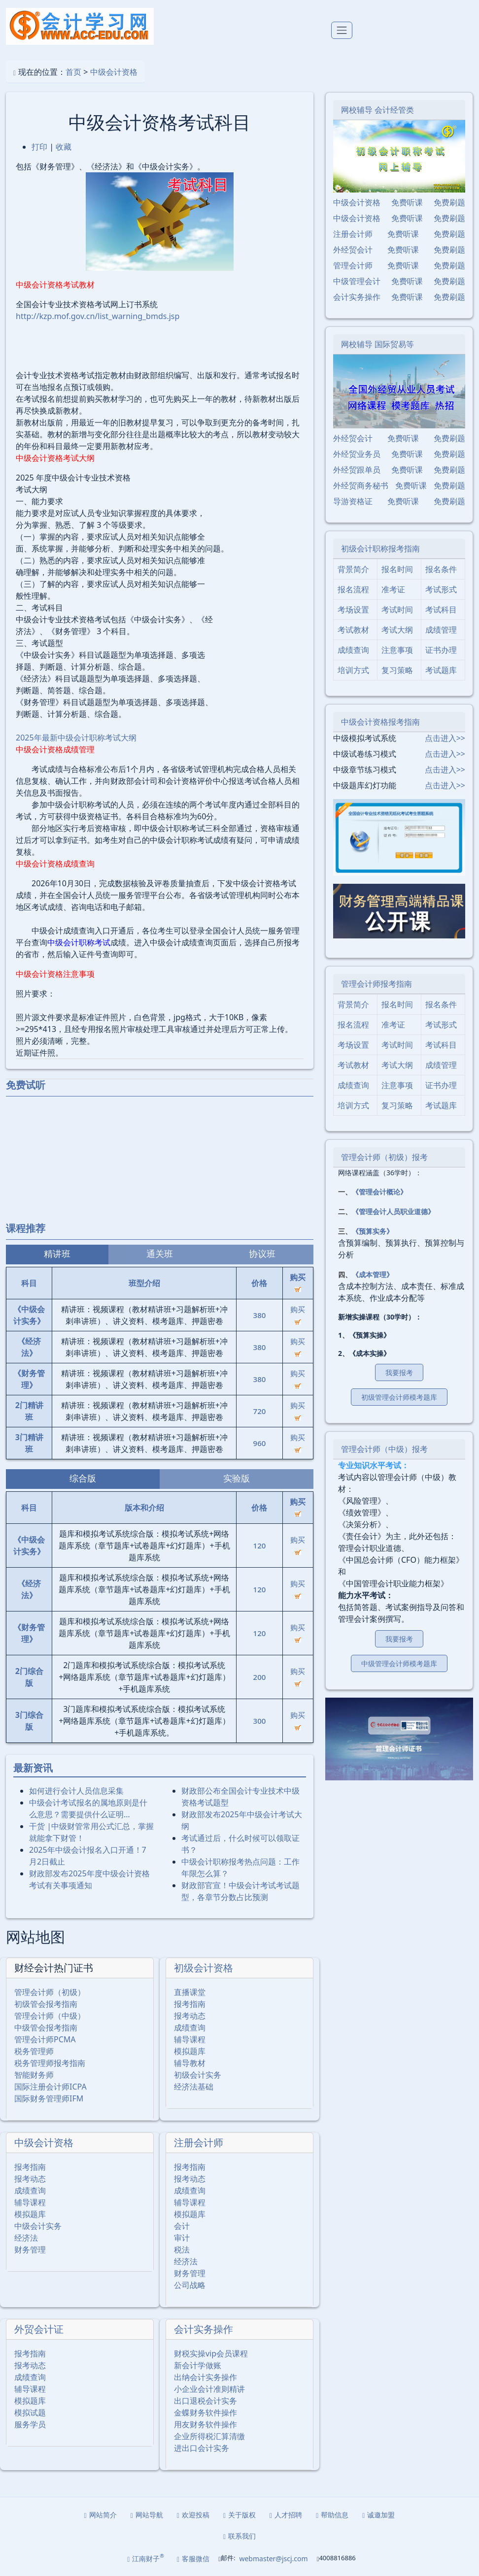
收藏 (63, 146)
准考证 (393, 589)
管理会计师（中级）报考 (384, 1449)
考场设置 (353, 609)
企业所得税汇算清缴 (209, 2436)
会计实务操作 (203, 2329)
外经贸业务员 (356, 454)
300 (259, 1721)
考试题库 (441, 670)
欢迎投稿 (193, 2515)
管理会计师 (353, 265)
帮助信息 (332, 2515)
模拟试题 (30, 2412)
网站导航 (147, 2515)
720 (259, 1411)
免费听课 (407, 202)
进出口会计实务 (201, 2448)
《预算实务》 (372, 1231)
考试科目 (441, 609)
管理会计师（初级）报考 (384, 1157)
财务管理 (30, 2249)
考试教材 (353, 629)
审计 (182, 2237)
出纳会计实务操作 (205, 2377)
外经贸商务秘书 (360, 485)
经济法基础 (193, 2086)
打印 (39, 146)
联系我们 (239, 2536)
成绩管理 (441, 629)
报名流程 (353, 589)
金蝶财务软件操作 (205, 2412)
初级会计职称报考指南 (380, 548)
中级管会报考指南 (45, 2027)
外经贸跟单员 (356, 469)
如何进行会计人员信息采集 (76, 1790)
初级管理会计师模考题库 (399, 1397)
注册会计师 (198, 2142)
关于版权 (239, 2515)
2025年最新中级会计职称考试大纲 (76, 737)
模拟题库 (189, 2051)
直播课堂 (189, 1992)
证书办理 (441, 649)
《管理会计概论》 (379, 1191)
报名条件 (441, 569)
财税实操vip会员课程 (211, 2353)
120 (259, 1545)
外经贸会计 (353, 249)
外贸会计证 (39, 2329)
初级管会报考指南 (45, 2003)
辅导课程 (189, 2039)
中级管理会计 (356, 281)
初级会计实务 (197, 2074)
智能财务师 (34, 2074)
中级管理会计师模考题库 (399, 1663)
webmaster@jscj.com (273, 2558)
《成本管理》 (372, 1274)
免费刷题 (449, 202)
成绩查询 (189, 2027)
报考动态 (189, 2015)
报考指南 (189, 2003)
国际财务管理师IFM (48, 2098)
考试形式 (441, 589)
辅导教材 (189, 2063)
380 (259, 1315)
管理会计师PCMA (45, 2039)
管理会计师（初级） (49, 1992)
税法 (182, 2249)
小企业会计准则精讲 (209, 2388)
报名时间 (397, 569)
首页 (73, 71)
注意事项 (397, 649)
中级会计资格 (113, 71)
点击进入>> (445, 738)
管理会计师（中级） (49, 2015)
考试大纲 (397, 629)
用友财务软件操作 (205, 2424)
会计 (182, 2226)
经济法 (26, 2237)
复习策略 (397, 670)
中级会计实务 (38, 2226)
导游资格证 (353, 501)
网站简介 (100, 2515)
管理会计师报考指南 (376, 983)
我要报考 (399, 1372)
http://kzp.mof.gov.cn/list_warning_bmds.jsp (97, 316)
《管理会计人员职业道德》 (393, 1211)
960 (259, 1443)
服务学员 (30, 2424)
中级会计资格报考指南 (380, 721)
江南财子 (145, 2558)
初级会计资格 (203, 1967)
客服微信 (193, 2558)
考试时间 (397, 609)
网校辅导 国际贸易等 (377, 344)
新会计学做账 (197, 2365)
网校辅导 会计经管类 (377, 109)
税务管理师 (34, 2051)
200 (259, 1677)
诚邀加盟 (378, 2515)
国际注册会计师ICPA (50, 2086)
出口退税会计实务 (205, 2400)
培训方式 (353, 670)
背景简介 (353, 569)
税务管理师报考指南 (49, 2063)
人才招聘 (286, 2515)
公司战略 (189, 2285)
